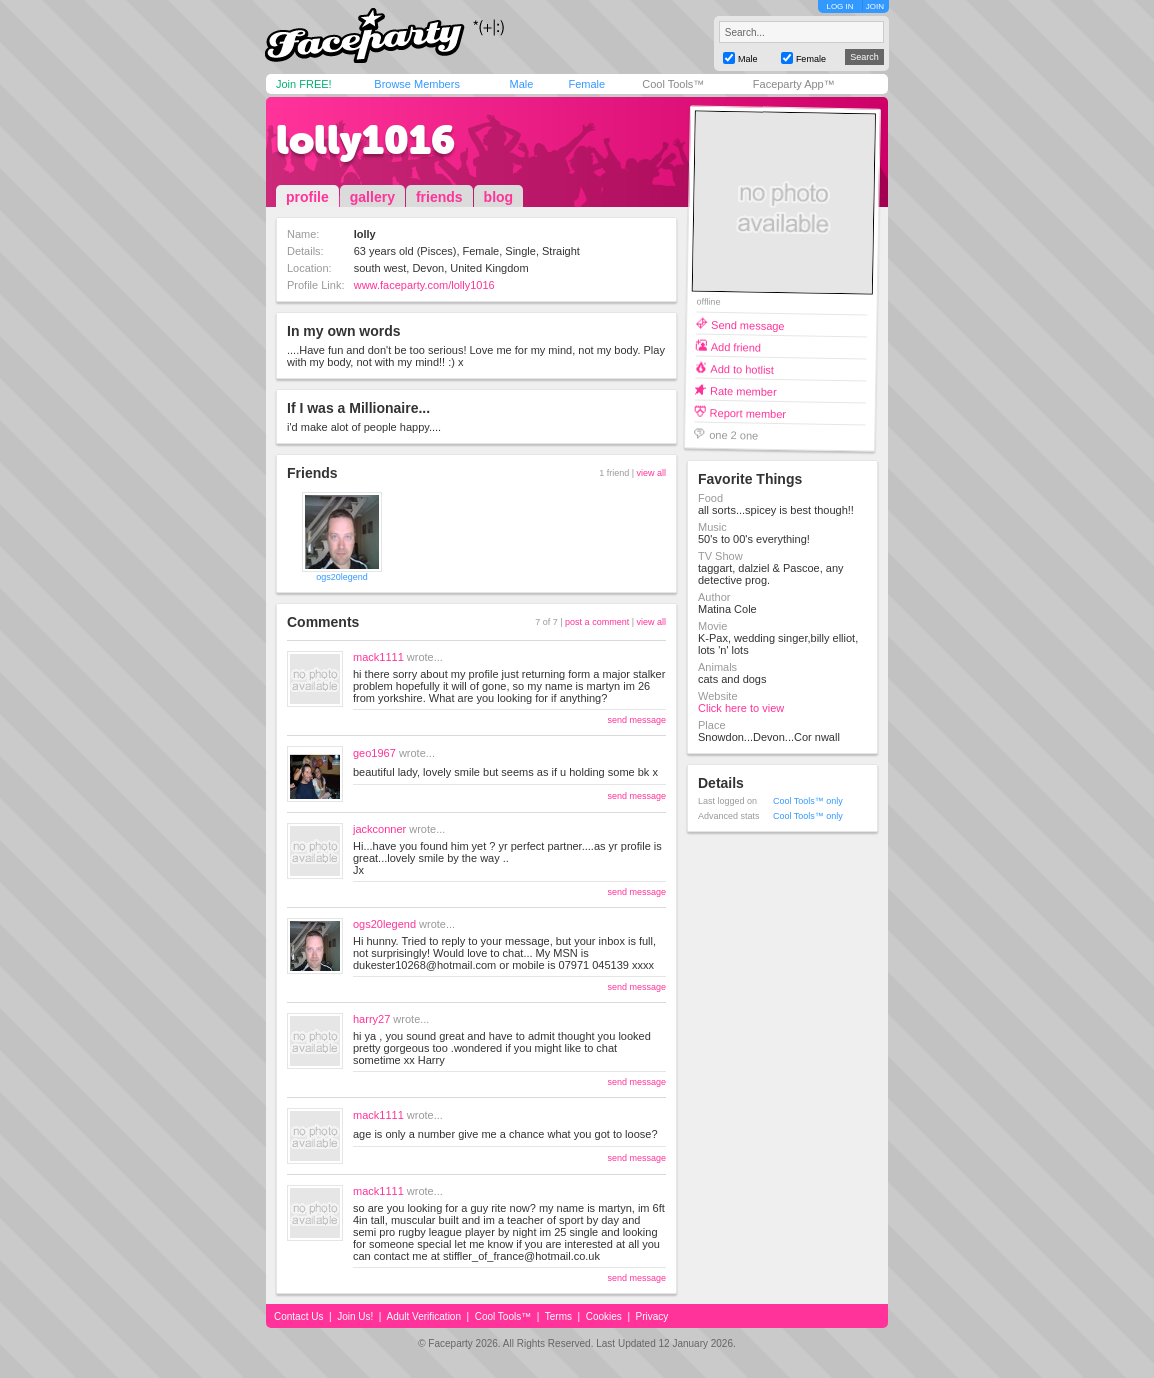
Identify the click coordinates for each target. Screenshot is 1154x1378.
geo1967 (374, 753)
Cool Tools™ (673, 84)
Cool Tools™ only (808, 801)
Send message (748, 324)
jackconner (379, 829)
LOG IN (839, 6)
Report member (748, 412)
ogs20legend (342, 577)
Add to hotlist (742, 368)
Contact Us (298, 1316)
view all (651, 473)
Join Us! (355, 1316)
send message (636, 720)
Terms (558, 1316)
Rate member (743, 390)
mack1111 (378, 657)
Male (521, 84)
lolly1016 (365, 140)
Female (586, 84)
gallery (372, 197)
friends (439, 197)
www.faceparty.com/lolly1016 (424, 285)
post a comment (597, 622)
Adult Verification (423, 1316)
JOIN (875, 6)
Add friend (736, 346)
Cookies (604, 1316)
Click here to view (741, 708)
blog (499, 197)
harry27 (371, 1019)
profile (307, 197)
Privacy (652, 1316)
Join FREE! (304, 84)
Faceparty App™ (794, 84)
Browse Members (417, 84)
